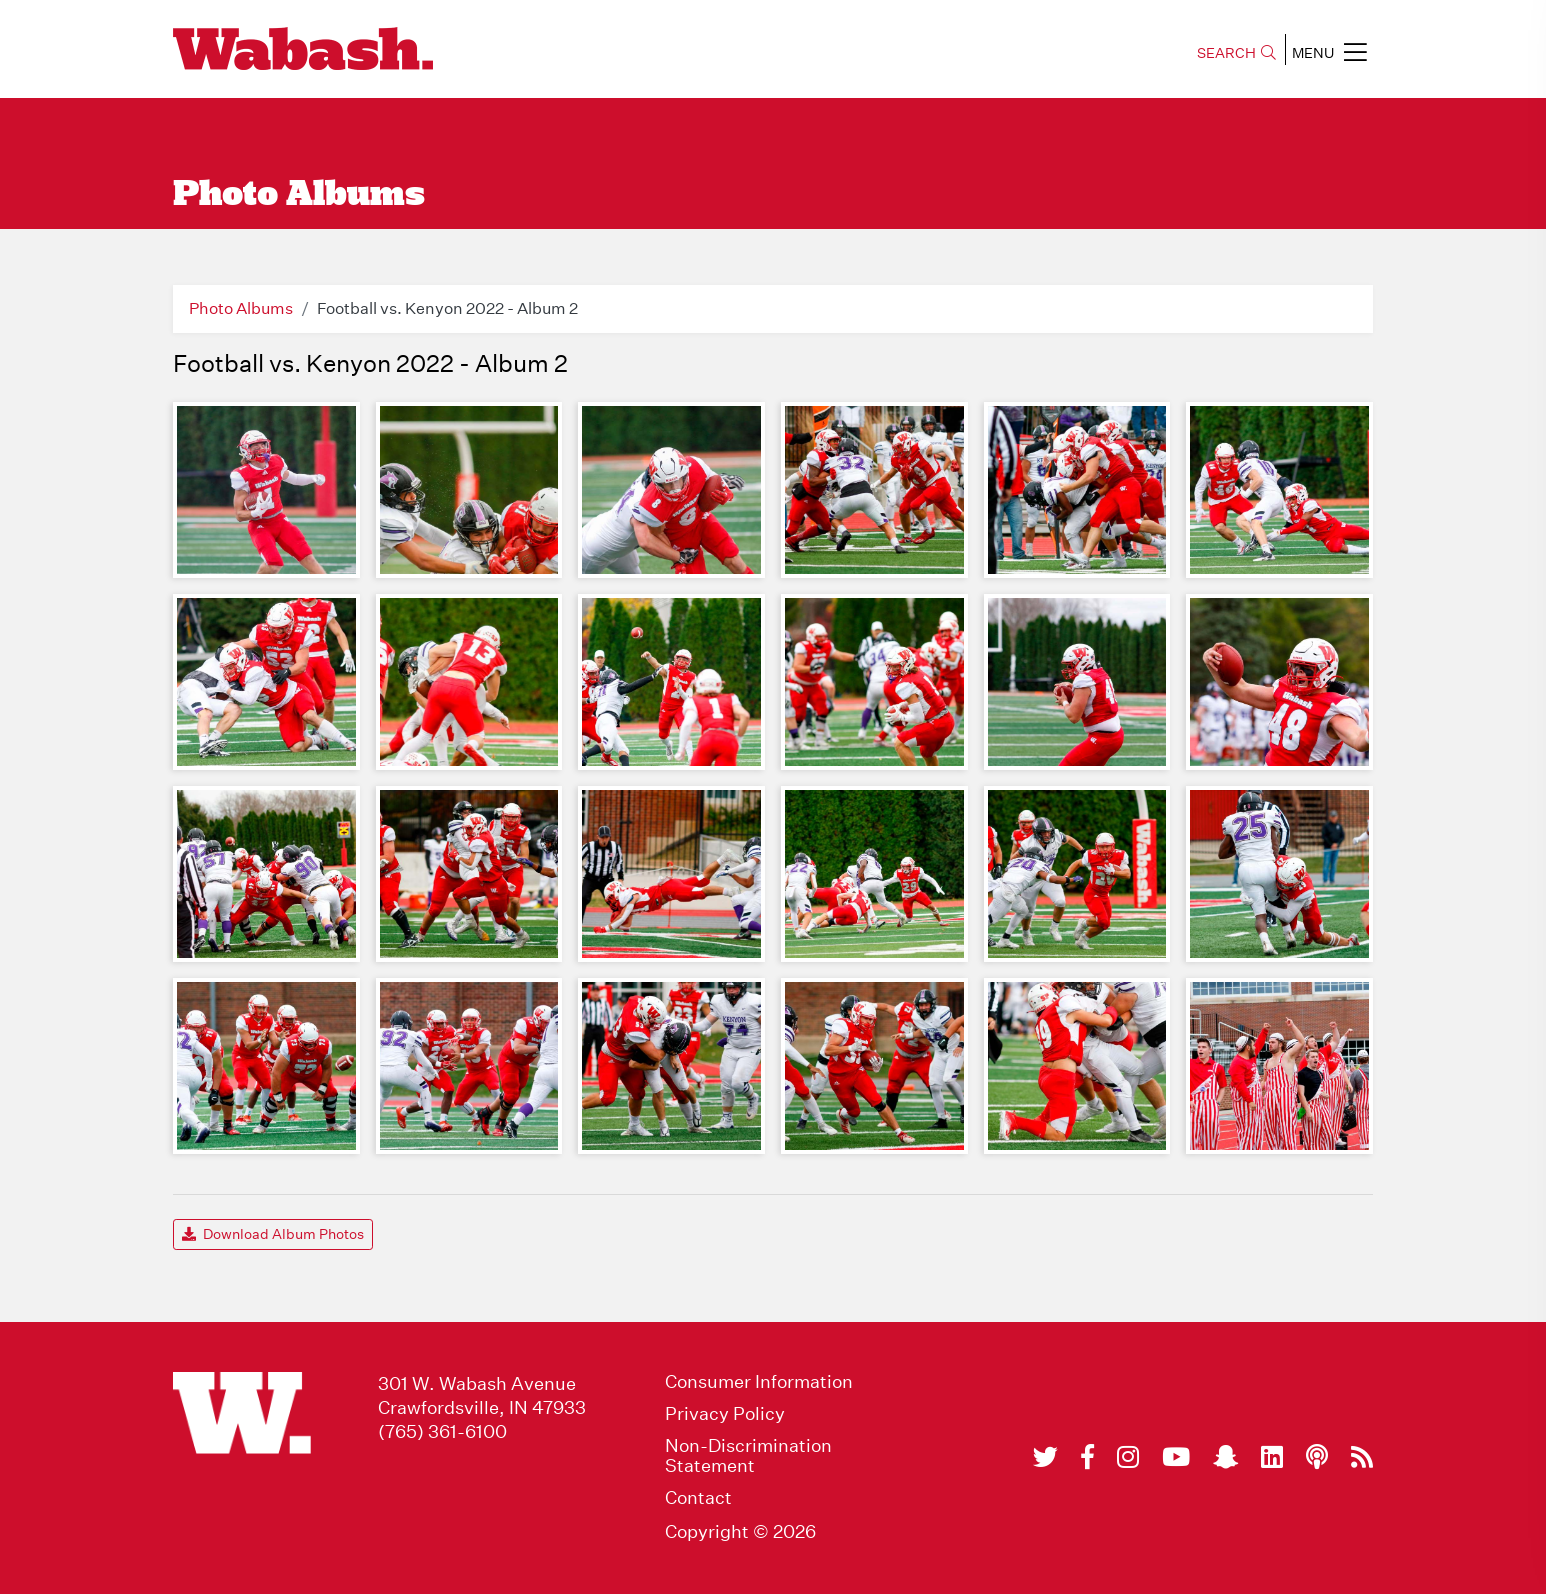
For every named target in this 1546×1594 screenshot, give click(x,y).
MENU (1329, 52)
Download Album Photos (273, 1234)
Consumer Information (759, 1382)
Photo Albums (241, 308)
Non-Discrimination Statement (748, 1456)
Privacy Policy (725, 1414)
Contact (698, 1498)
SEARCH (1236, 53)
